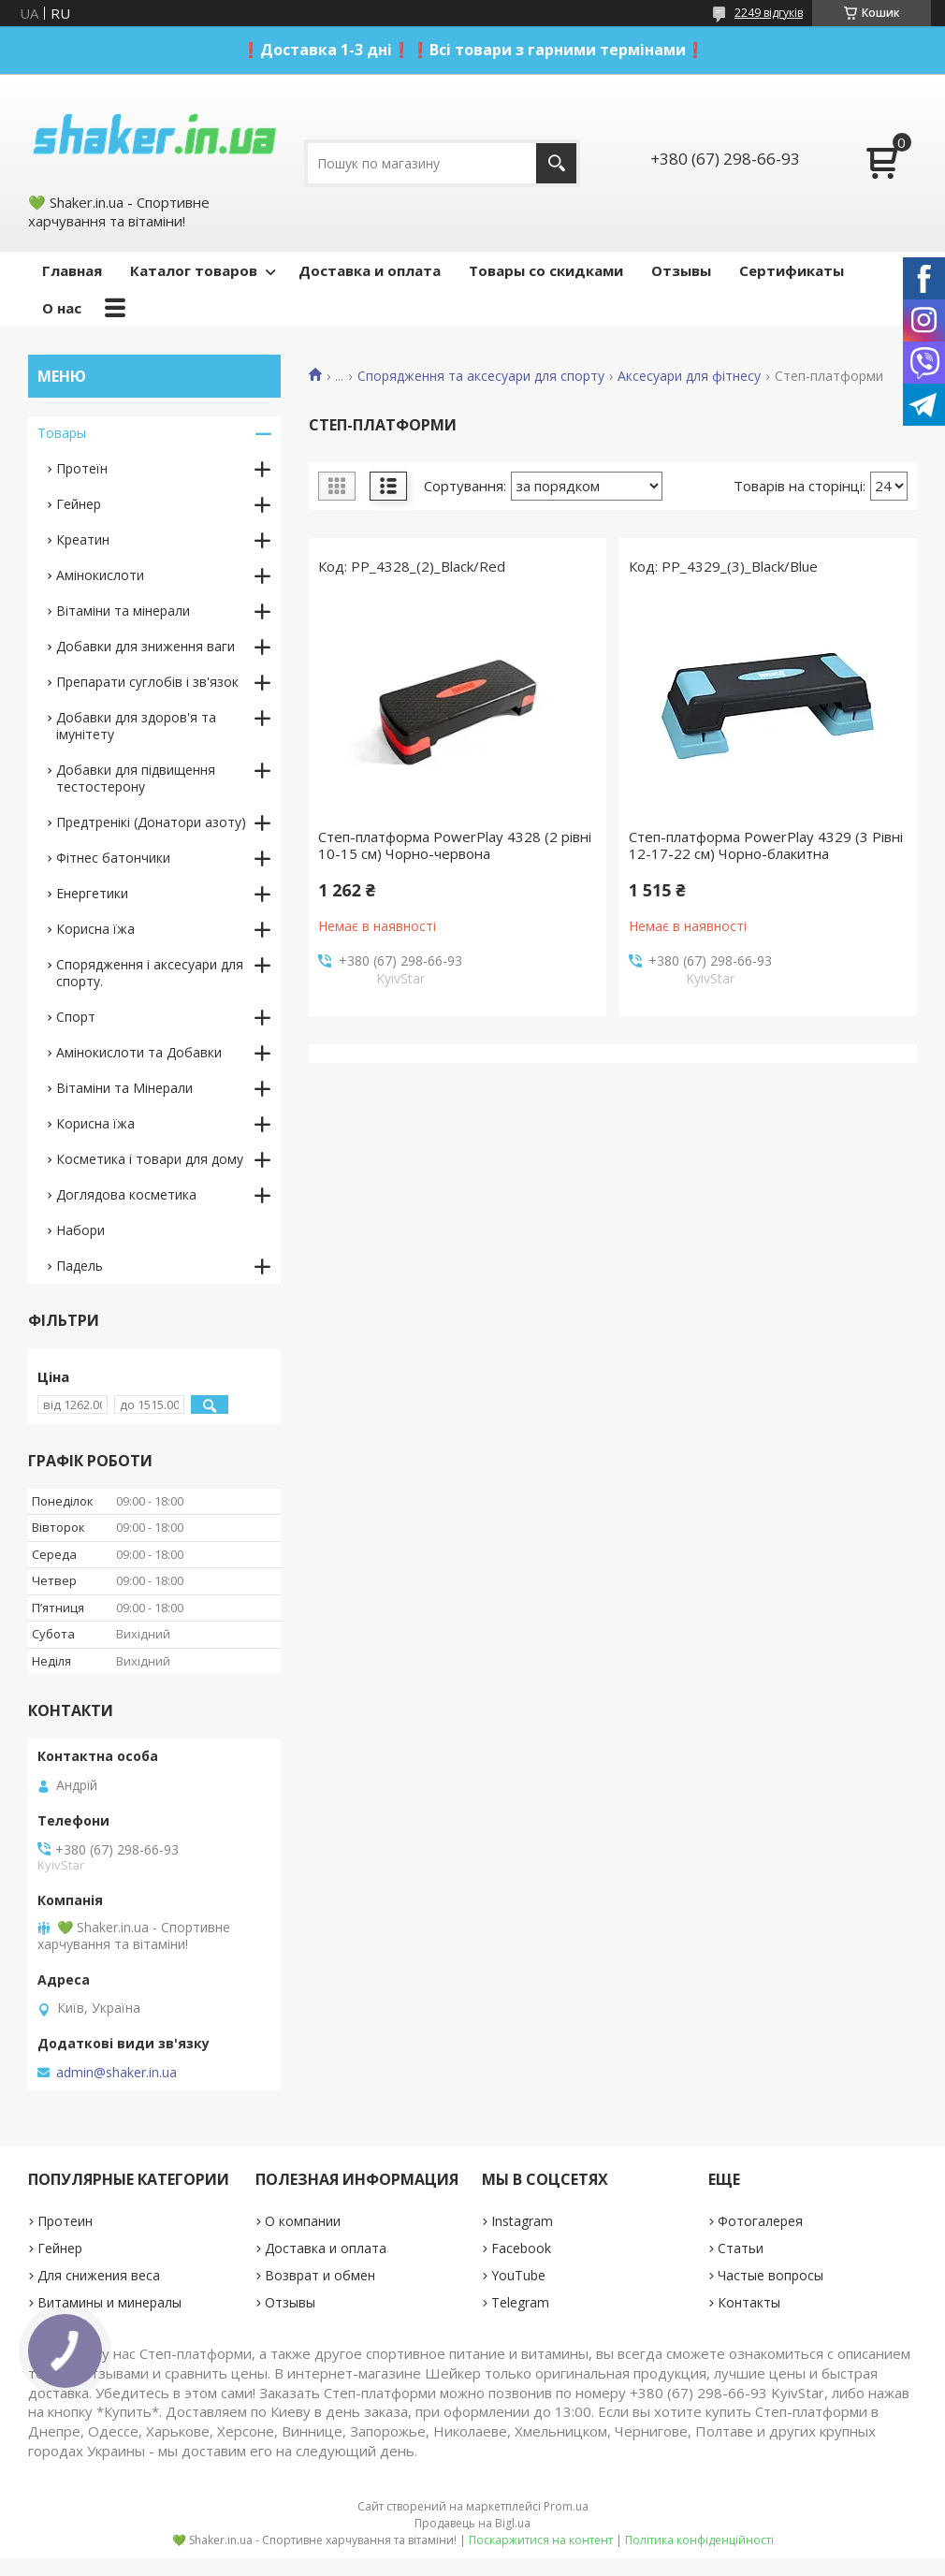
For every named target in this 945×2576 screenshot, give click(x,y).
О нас (61, 307)
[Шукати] (556, 163)
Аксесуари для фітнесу (689, 376)
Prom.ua (566, 2506)
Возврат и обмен (320, 2275)
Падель (79, 1265)
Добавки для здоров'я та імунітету (136, 725)
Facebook (521, 2248)
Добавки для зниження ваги (145, 646)
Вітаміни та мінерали (123, 610)
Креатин (82, 539)
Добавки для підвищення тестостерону (135, 778)
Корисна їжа (95, 929)
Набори (80, 1230)
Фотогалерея (760, 2221)
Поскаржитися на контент (541, 2540)
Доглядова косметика (126, 1194)
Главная (72, 270)
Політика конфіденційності (699, 2540)
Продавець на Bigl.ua (472, 2523)
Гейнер (78, 504)
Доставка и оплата (369, 270)
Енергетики (92, 893)
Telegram (520, 2302)
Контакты (749, 2302)
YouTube (518, 2275)
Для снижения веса (98, 2275)
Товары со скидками (546, 270)
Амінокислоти (100, 575)
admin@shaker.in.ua (116, 2072)
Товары (61, 433)
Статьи (740, 2248)
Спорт (75, 1017)
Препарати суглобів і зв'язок (147, 682)
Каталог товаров (193, 270)
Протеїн (82, 468)
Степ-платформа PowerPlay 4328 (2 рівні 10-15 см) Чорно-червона (454, 845)
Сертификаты (791, 270)
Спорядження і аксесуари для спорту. (149, 972)
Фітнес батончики (113, 857)
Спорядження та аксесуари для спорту (480, 376)
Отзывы (681, 270)
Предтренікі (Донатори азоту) (151, 822)
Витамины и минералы (109, 2302)
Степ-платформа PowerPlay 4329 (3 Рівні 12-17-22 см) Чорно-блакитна (766, 845)
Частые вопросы (770, 2275)
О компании (303, 2221)
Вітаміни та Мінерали (124, 1088)
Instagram (522, 2221)
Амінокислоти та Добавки (139, 1052)
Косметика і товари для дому (149, 1159)
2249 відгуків (768, 13)
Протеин (65, 2221)
